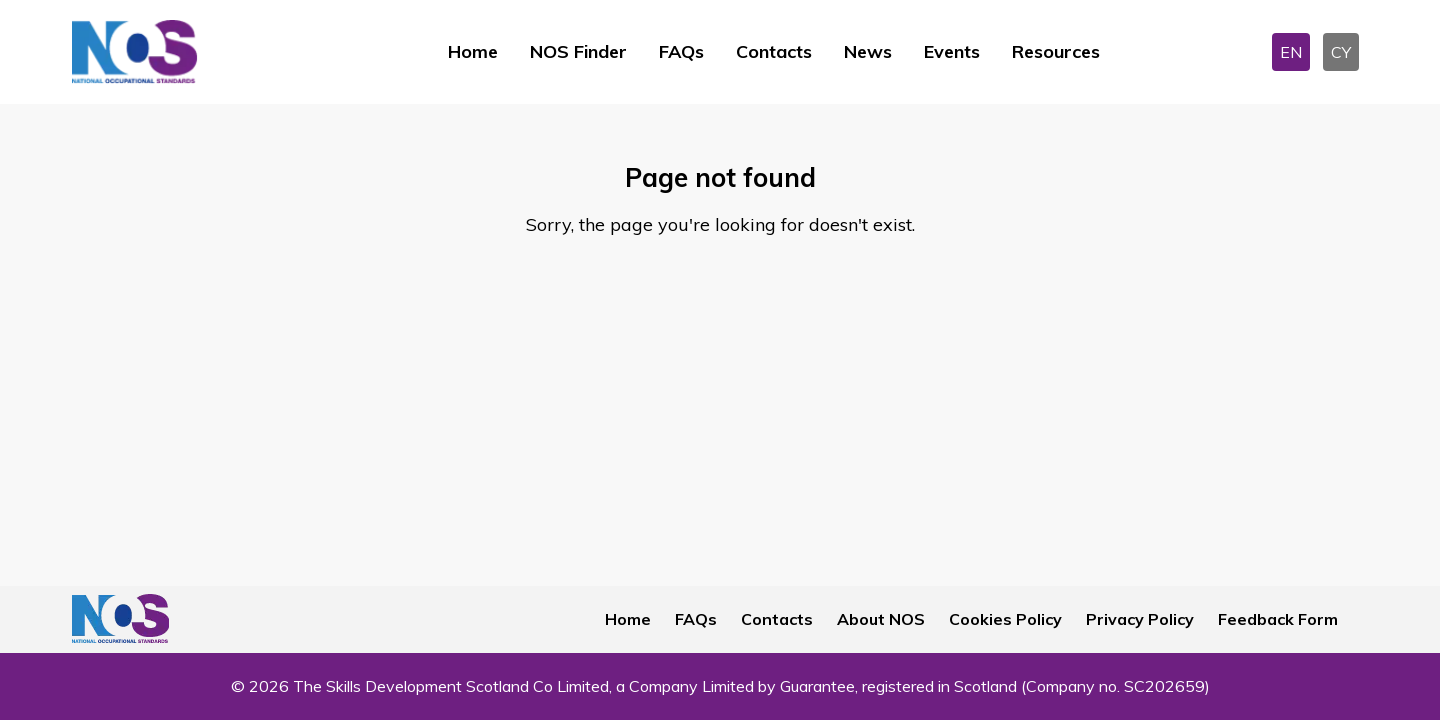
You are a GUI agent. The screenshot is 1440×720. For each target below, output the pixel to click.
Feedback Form (1278, 619)
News (868, 51)
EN (1291, 52)
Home (473, 51)
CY (1341, 52)
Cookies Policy (1005, 619)
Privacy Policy (1140, 619)
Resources (1056, 51)
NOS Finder (578, 51)
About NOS (881, 619)
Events (952, 51)
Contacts (774, 51)
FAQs (681, 51)
